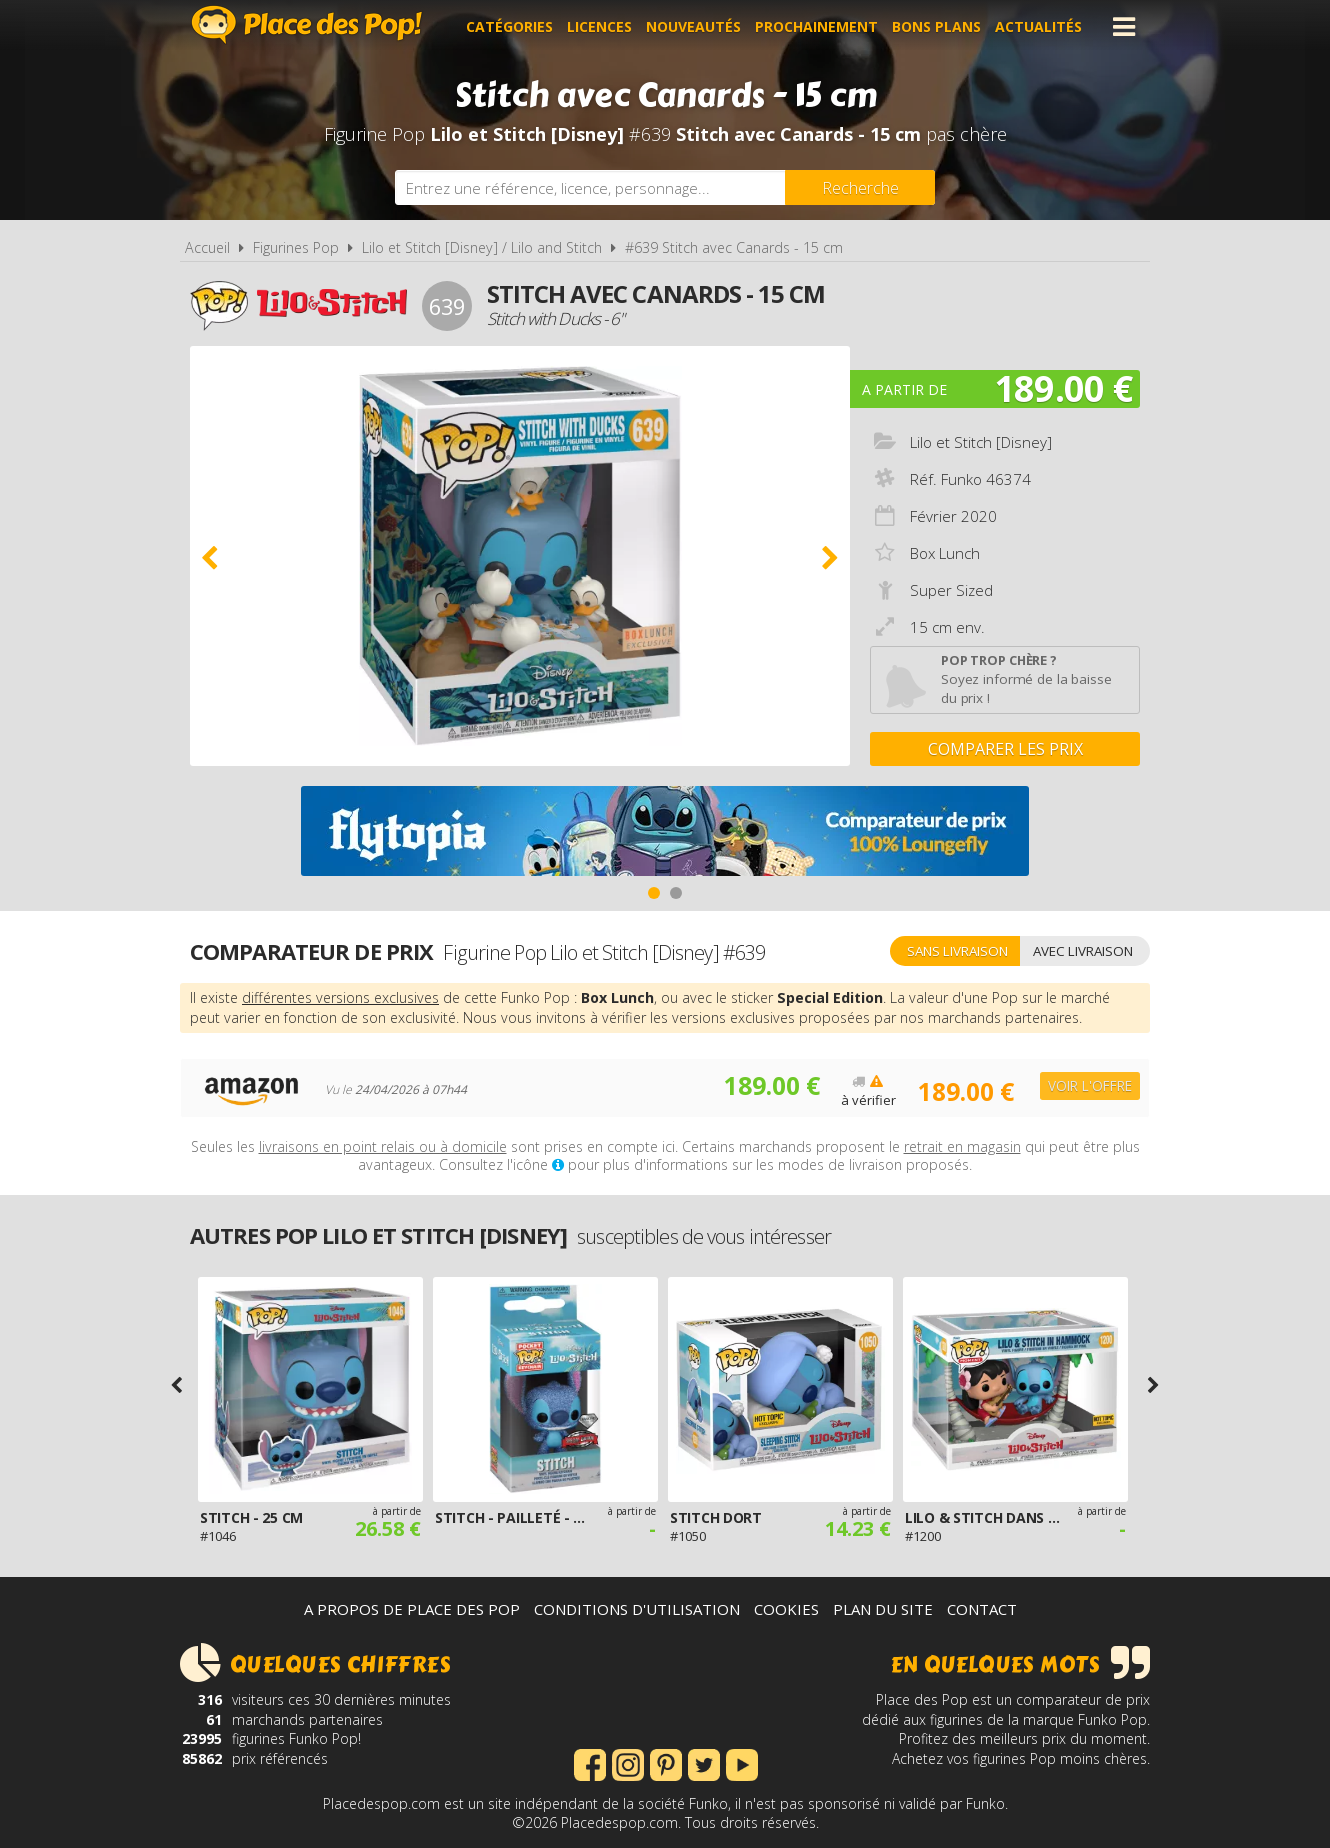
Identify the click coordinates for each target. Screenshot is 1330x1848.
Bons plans (937, 26)
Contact (982, 1609)
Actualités (1039, 26)
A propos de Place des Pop (412, 1609)
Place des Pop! (307, 24)
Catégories (510, 26)
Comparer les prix (1005, 749)
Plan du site (883, 1609)
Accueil (207, 247)
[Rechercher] (860, 187)
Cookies (786, 1609)
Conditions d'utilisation (637, 1609)
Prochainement (817, 26)
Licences (600, 26)
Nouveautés (694, 26)
